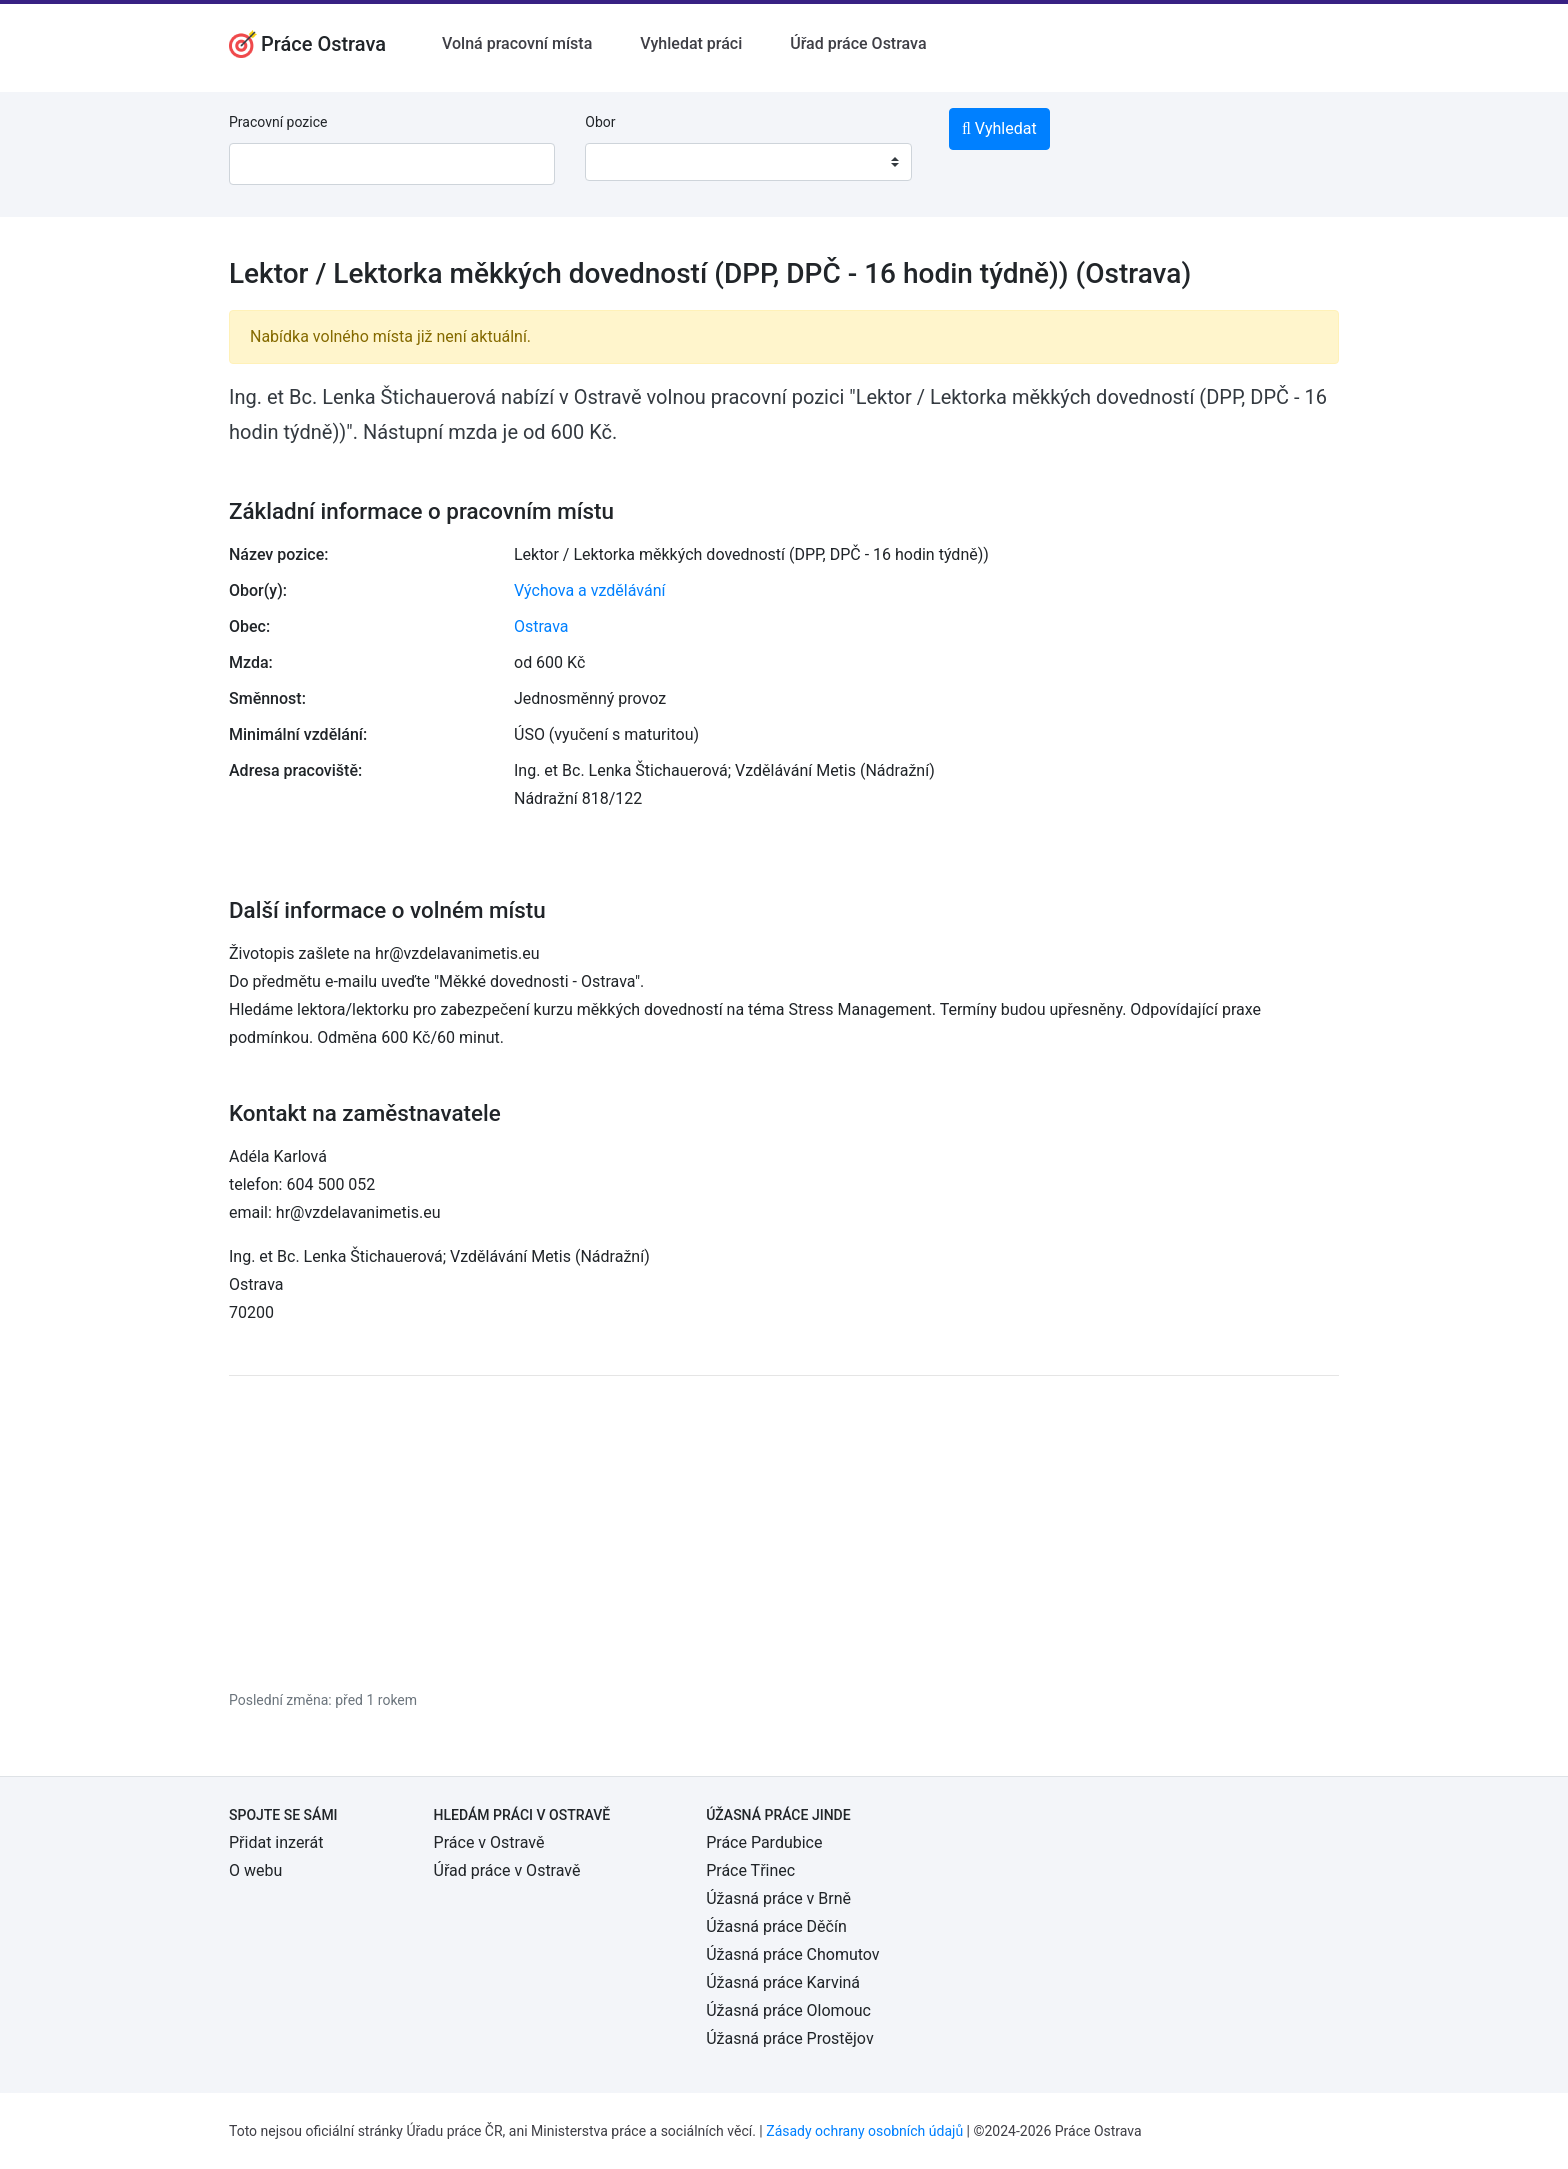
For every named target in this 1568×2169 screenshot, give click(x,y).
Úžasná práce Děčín (776, 1926)
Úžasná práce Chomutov (792, 1954)
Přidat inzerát (276, 1842)
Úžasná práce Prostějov (789, 2038)
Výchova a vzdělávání (589, 590)
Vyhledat (999, 128)
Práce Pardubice (764, 1842)
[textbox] (626, 162)
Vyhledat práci (691, 43)
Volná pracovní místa (517, 43)
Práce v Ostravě (489, 1842)
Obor (600, 122)
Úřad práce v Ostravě (507, 1870)
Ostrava (541, 626)
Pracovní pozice (278, 122)
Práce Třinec (750, 1870)
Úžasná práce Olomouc (788, 2010)
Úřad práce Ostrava (858, 43)
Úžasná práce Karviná (783, 1982)
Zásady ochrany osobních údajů (864, 2131)
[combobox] (748, 162)
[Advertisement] (784, 1532)
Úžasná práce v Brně (778, 1898)
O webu (255, 1870)
